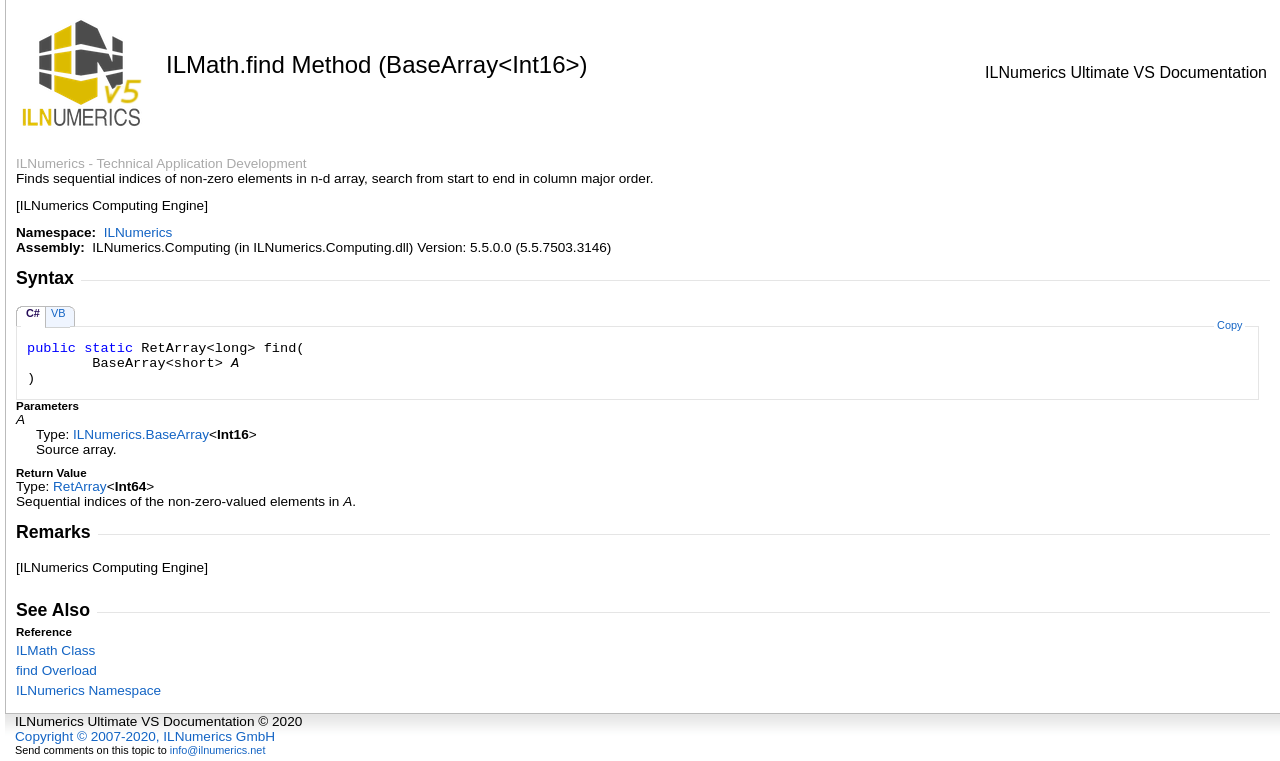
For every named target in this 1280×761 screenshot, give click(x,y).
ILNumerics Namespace (88, 690)
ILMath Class (55, 650)
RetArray (80, 486)
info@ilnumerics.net (218, 750)
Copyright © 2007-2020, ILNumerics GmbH (145, 736)
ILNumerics (138, 232)
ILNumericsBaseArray (141, 434)
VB (58, 313)
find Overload (56, 670)
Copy (1229, 325)
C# (33, 313)
